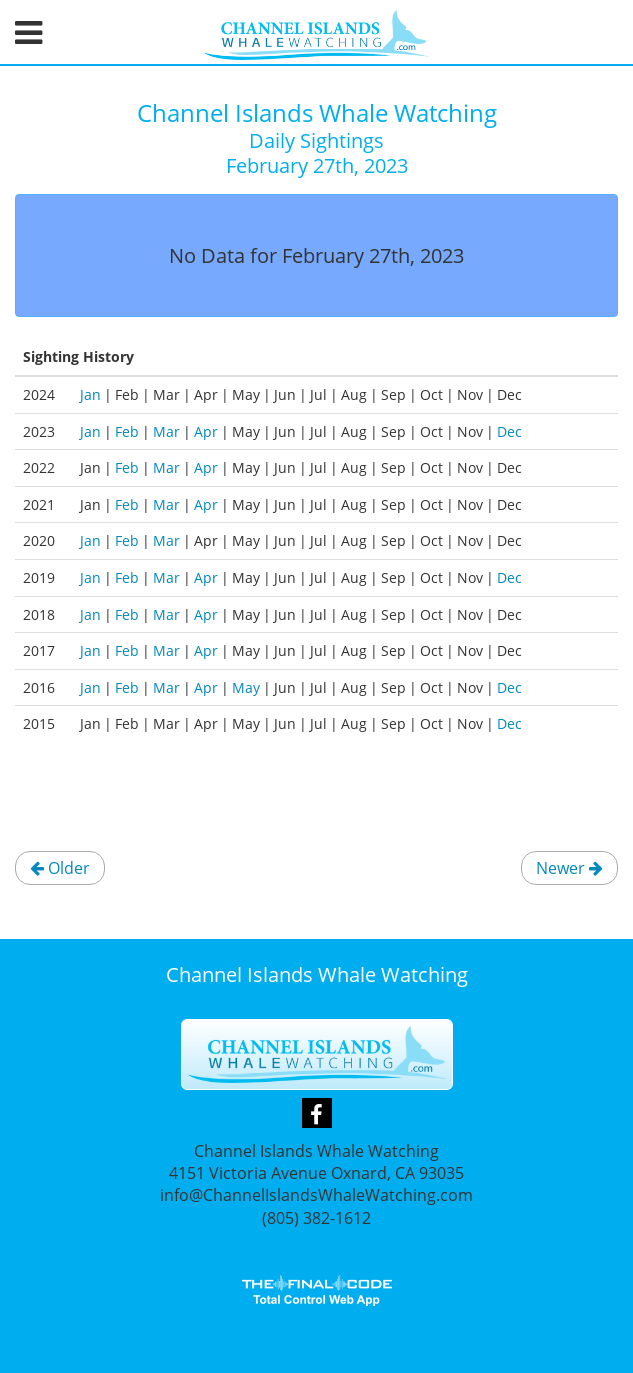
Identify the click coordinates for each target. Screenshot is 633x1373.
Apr (206, 431)
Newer (569, 868)
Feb (127, 431)
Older (60, 868)
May (246, 687)
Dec (509, 431)
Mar (166, 431)
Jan (90, 394)
